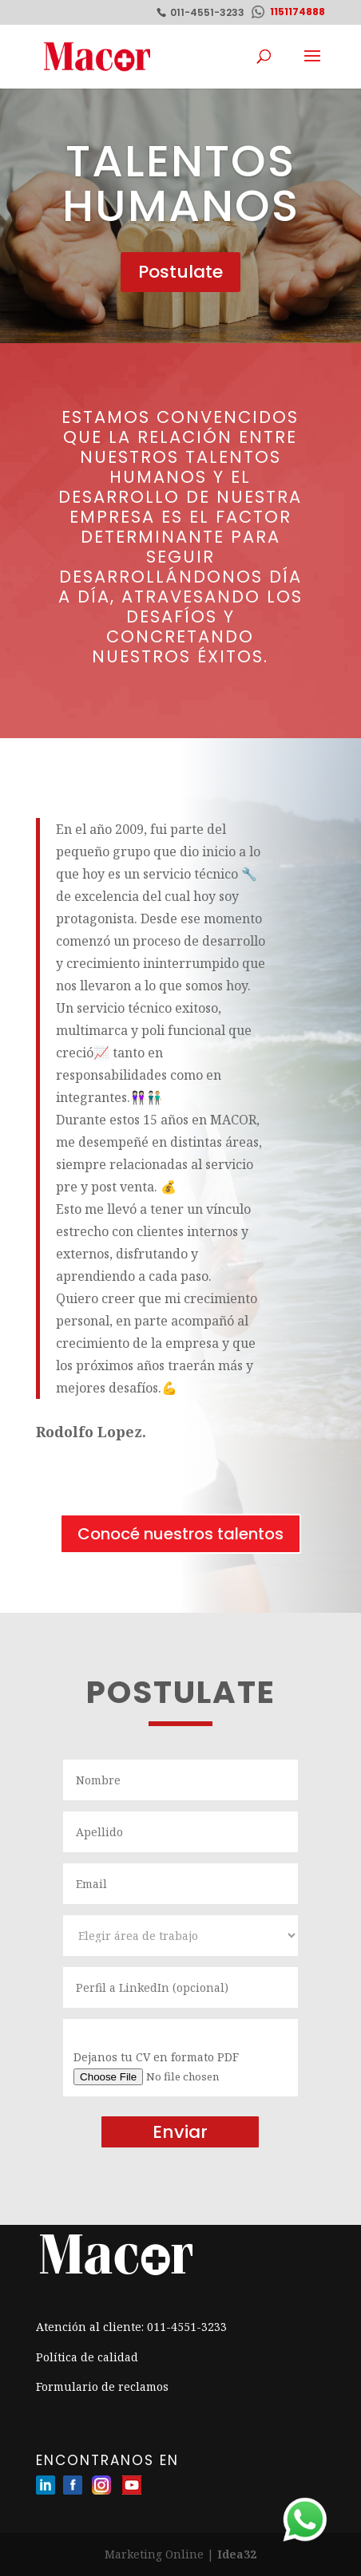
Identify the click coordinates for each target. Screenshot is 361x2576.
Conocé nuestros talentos (180, 1534)
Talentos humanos (181, 183)
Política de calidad (87, 2357)
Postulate (180, 271)
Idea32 (236, 2554)
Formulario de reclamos (102, 2386)
